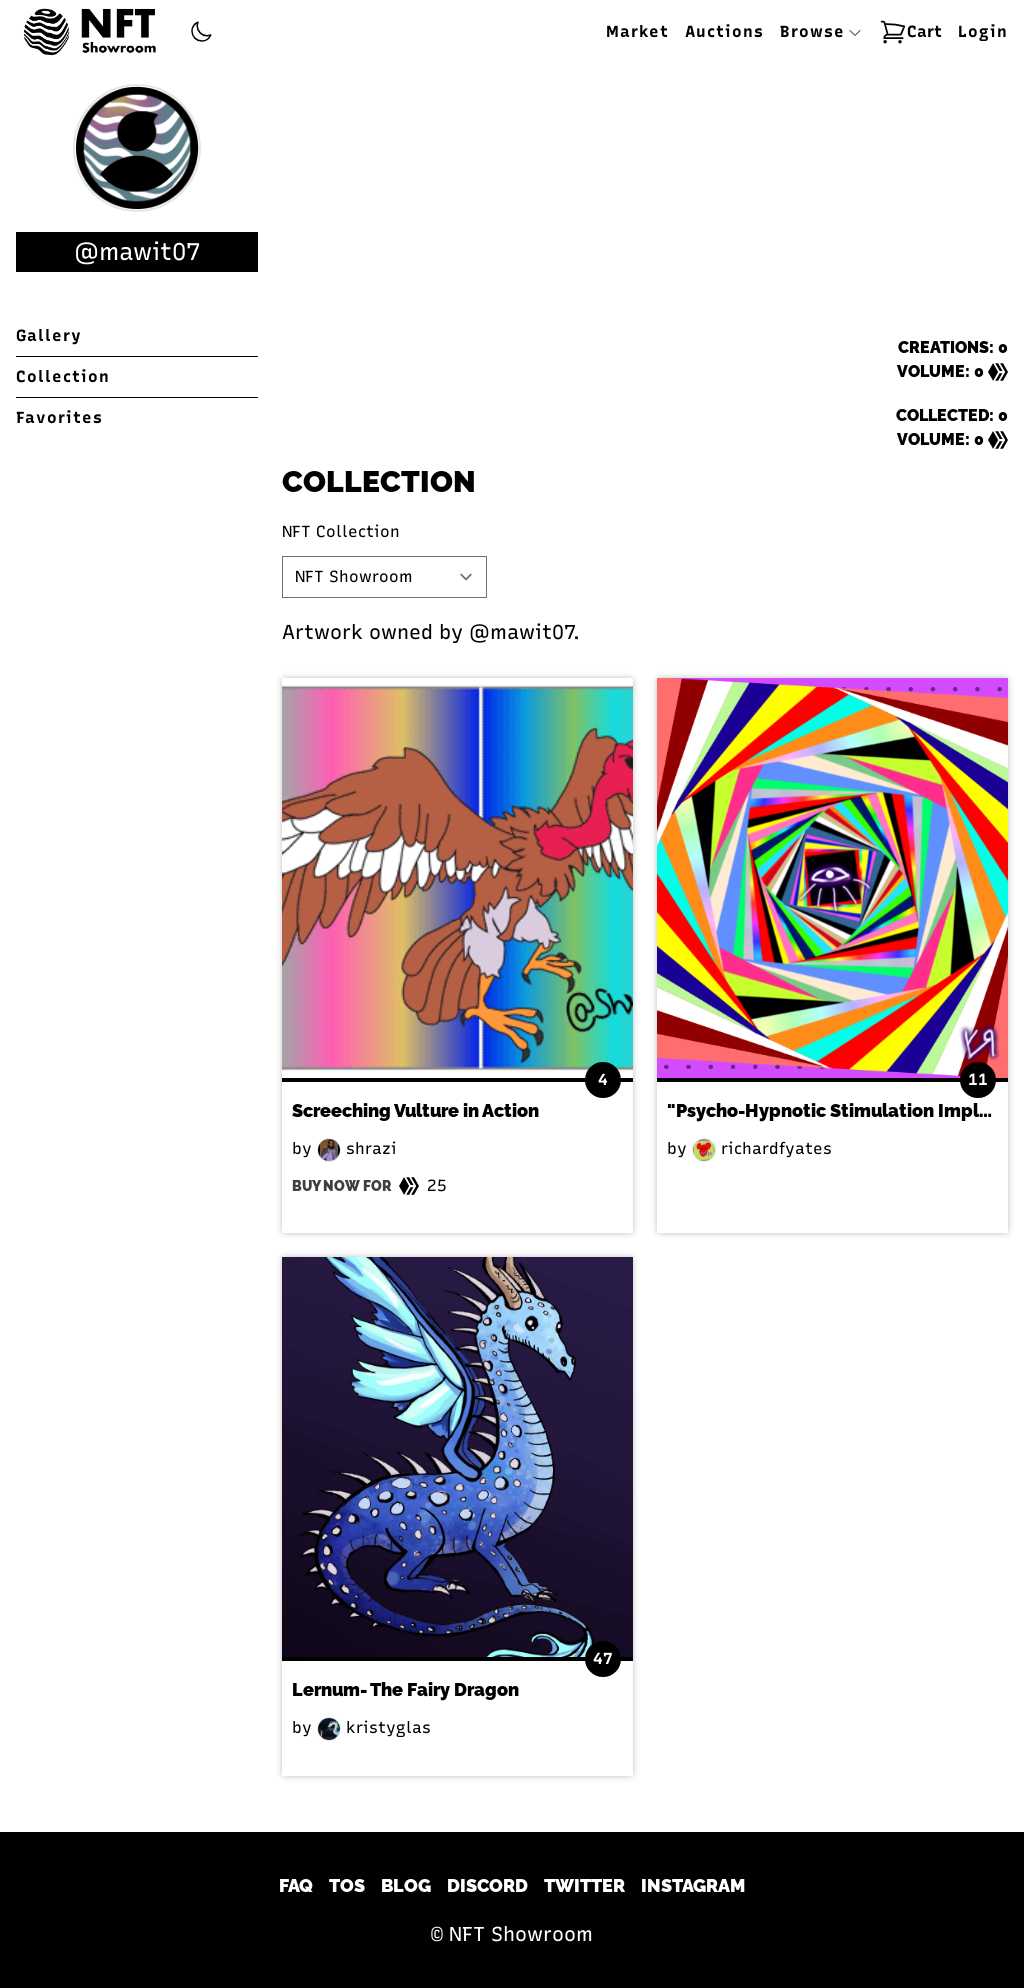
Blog (406, 1885)
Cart (910, 32)
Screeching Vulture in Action (415, 1110)
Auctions (724, 31)
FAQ (296, 1885)
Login (983, 31)
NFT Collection (341, 531)
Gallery (49, 335)
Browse (821, 31)
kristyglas (374, 1727)
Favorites (59, 417)
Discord (487, 1885)
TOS (347, 1885)
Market (637, 31)
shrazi (357, 1148)
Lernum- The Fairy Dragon (405, 1689)
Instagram (693, 1885)
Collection (63, 376)
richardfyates (762, 1148)
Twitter (584, 1885)
